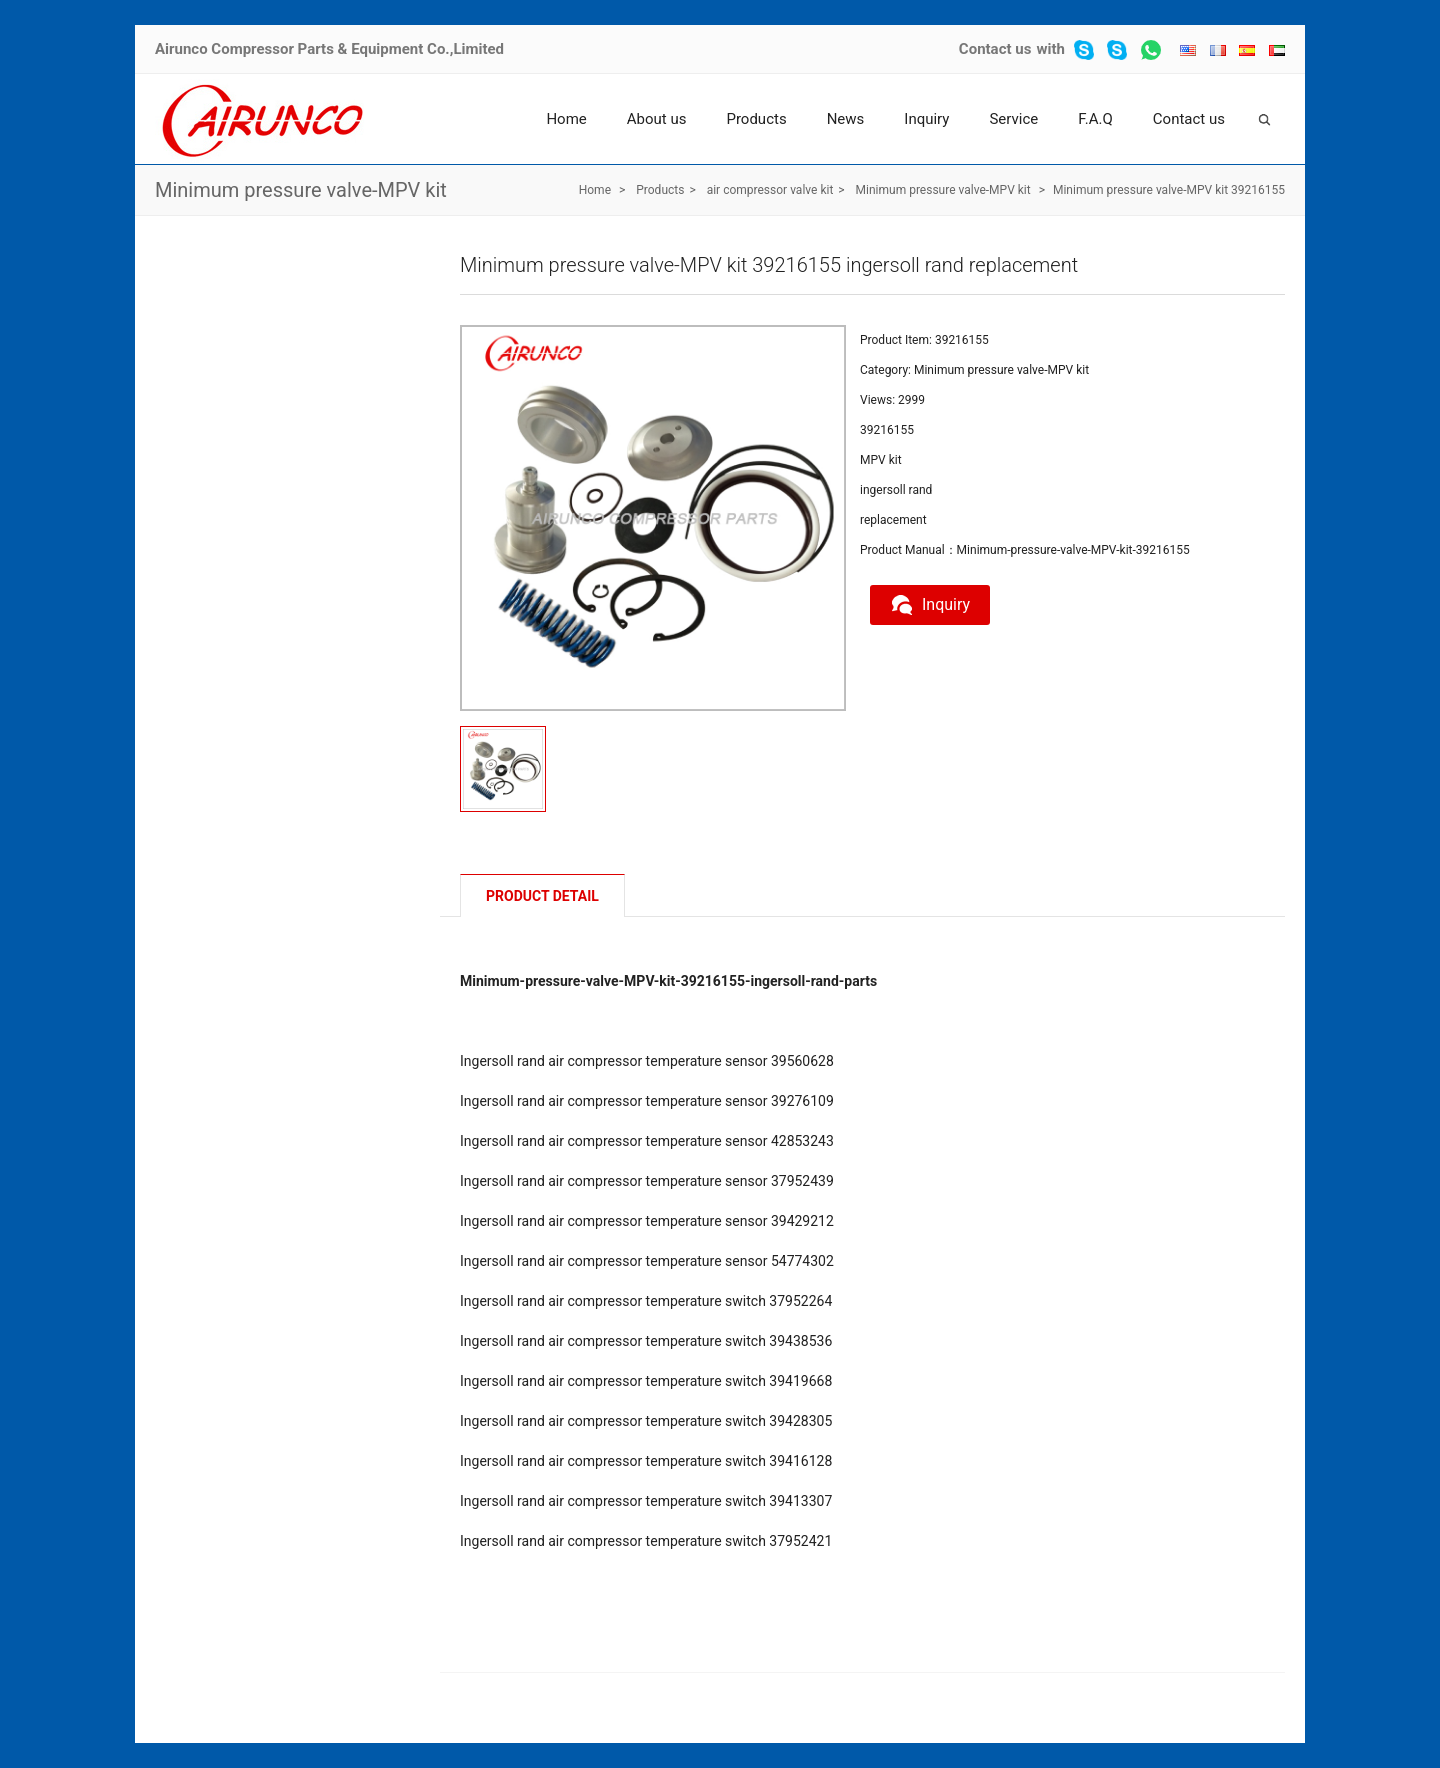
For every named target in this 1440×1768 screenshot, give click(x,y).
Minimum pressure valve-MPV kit (301, 190)
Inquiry (926, 119)
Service (1013, 119)
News (846, 119)
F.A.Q (1095, 119)
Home (566, 119)
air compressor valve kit (770, 190)
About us (657, 119)
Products (756, 119)
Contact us (995, 49)
